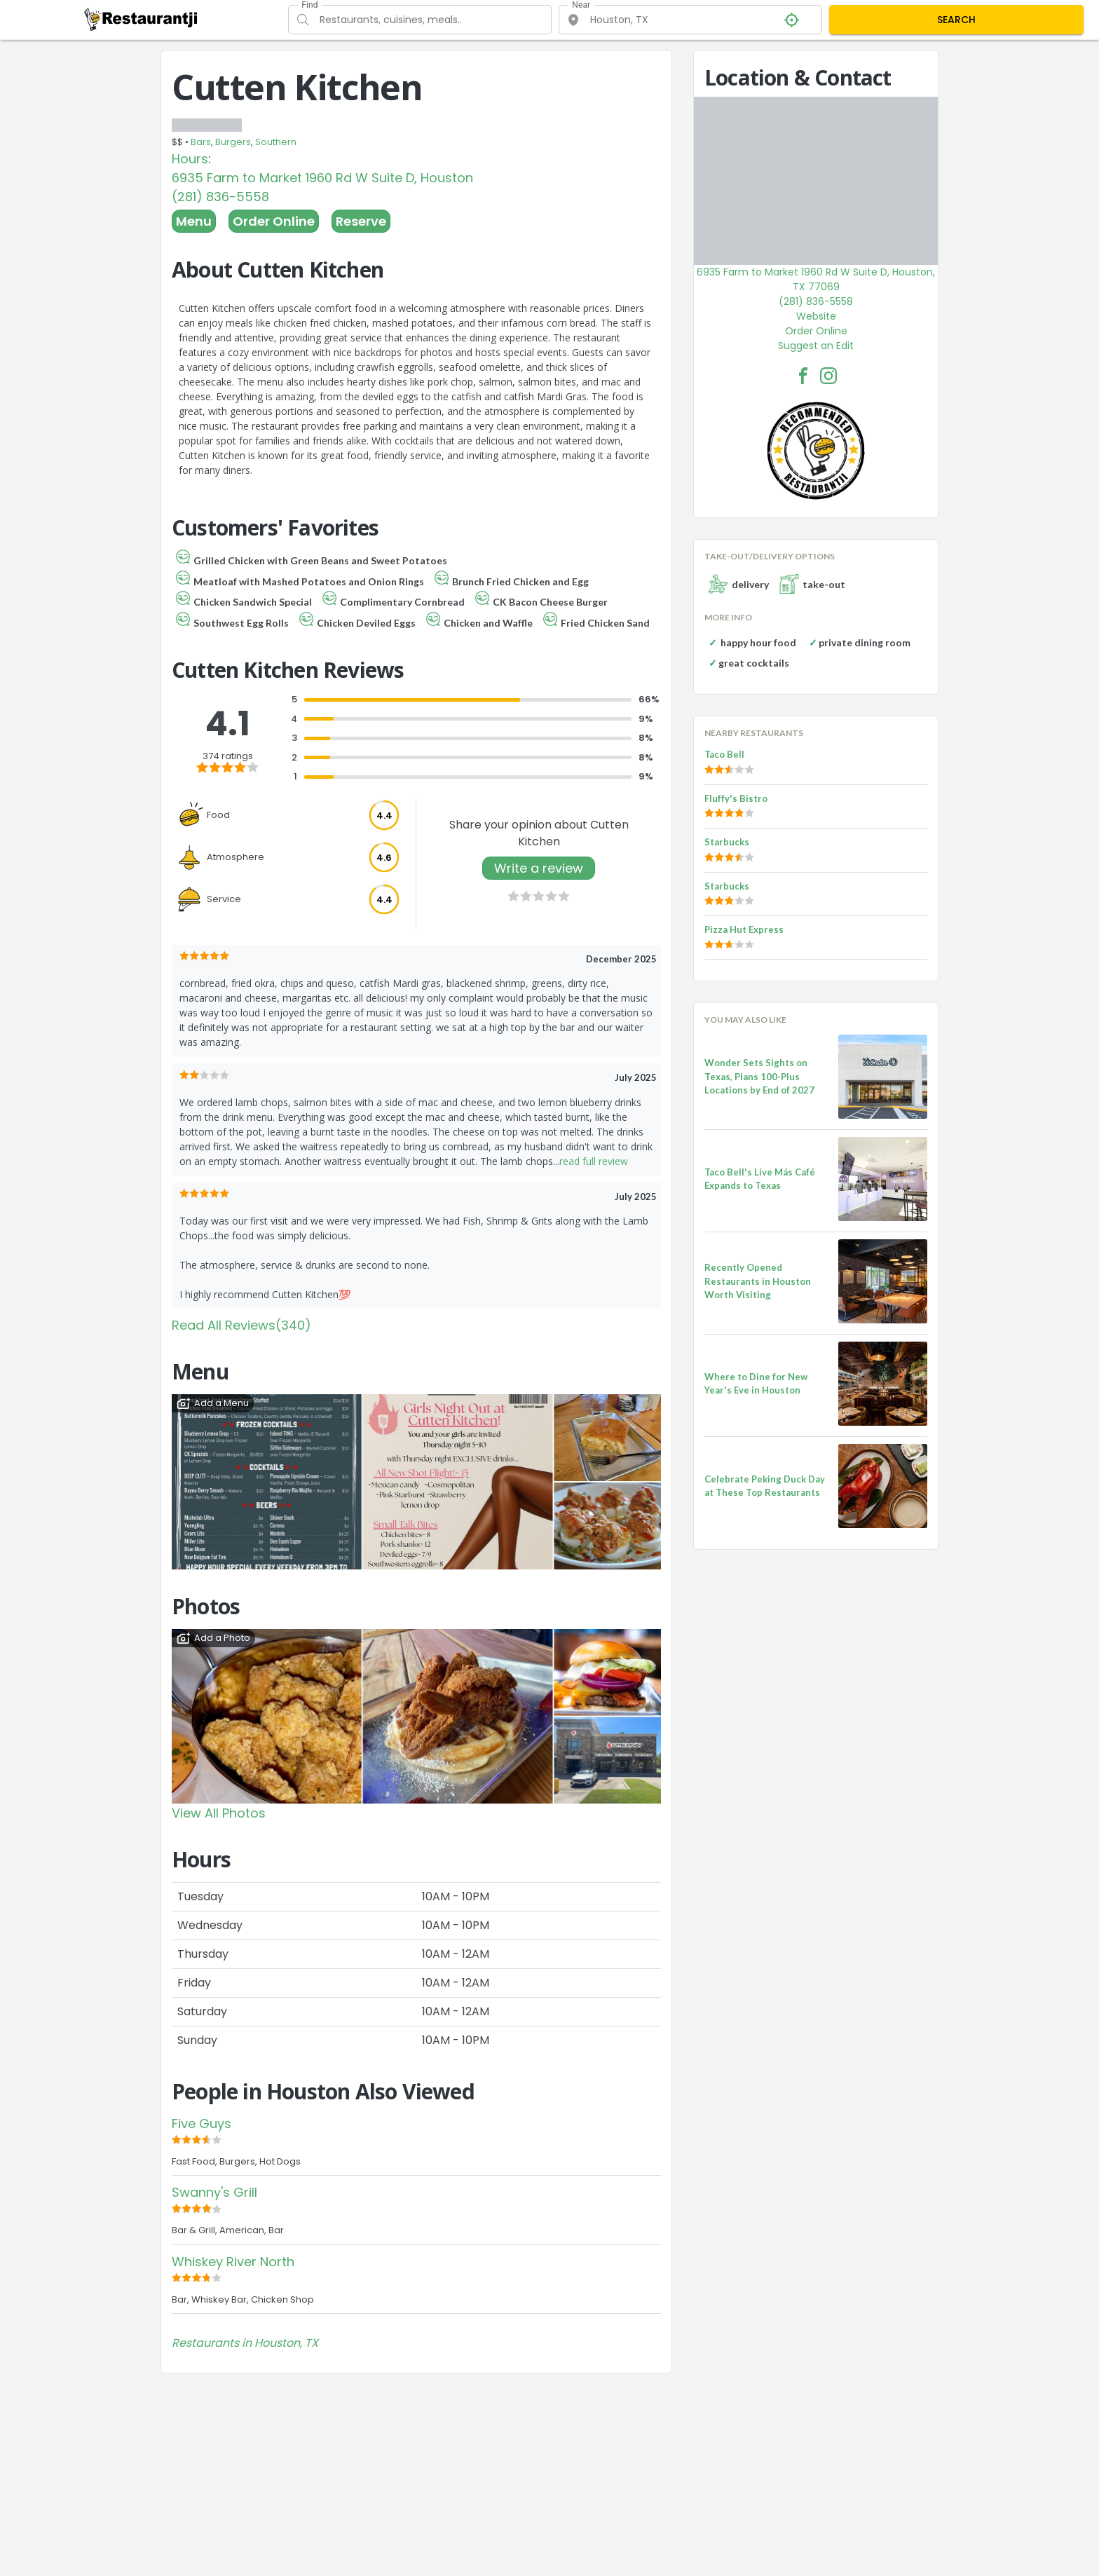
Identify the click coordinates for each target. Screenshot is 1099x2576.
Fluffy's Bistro (735, 798)
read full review (593, 1161)
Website (816, 316)
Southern (275, 142)
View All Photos (219, 1813)
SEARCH (956, 20)
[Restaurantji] (141, 19)
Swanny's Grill (214, 2192)
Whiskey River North (233, 2261)
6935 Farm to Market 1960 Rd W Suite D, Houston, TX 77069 (816, 279)
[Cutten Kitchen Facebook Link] (803, 375)
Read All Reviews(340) (241, 1325)
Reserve (361, 221)
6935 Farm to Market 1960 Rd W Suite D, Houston (322, 177)
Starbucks (726, 841)
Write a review (538, 868)
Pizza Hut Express (744, 929)
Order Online (274, 221)
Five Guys (201, 2123)
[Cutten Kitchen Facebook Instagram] (828, 375)
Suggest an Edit (816, 346)
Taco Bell (724, 754)
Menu (194, 221)
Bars (201, 142)
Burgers (233, 142)
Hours (190, 159)
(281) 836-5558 (220, 196)
